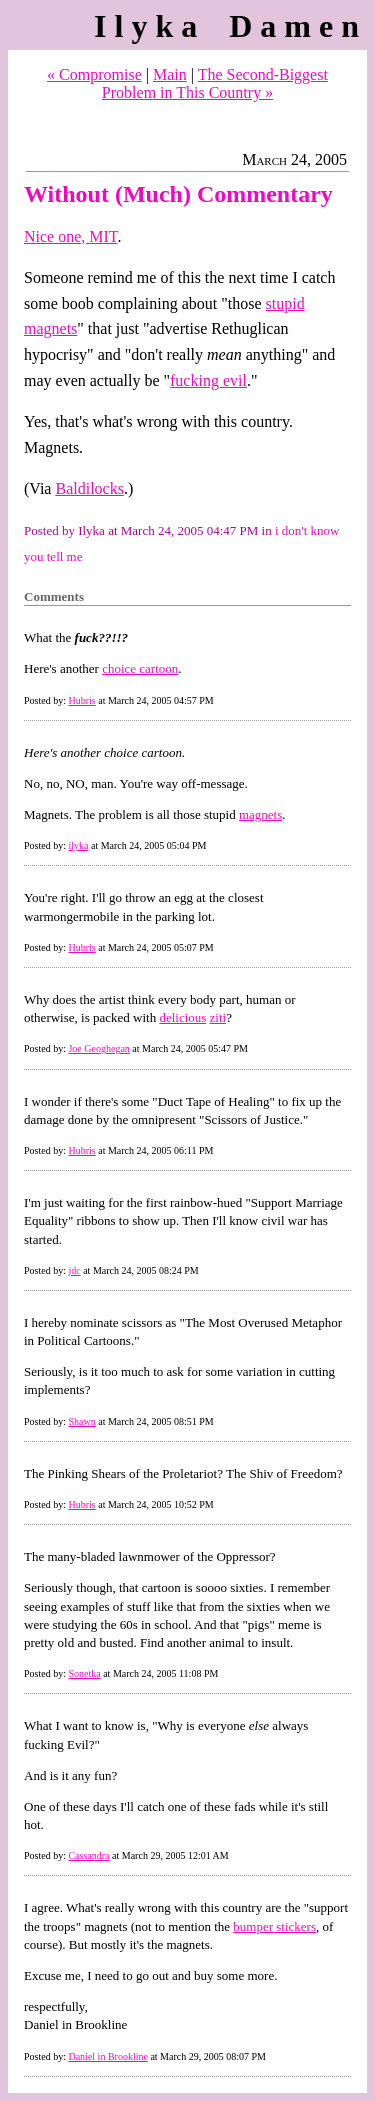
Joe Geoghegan (98, 1048)
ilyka (78, 845)
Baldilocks (89, 488)
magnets (260, 814)
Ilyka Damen (230, 26)
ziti (218, 1017)
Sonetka (84, 1673)
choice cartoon (140, 668)
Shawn (81, 1421)
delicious (182, 1017)
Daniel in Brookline (107, 2056)
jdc (74, 1270)
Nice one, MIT (70, 236)
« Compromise (94, 74)
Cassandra (88, 1855)
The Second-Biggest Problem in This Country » (215, 83)
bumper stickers (274, 1926)
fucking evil (208, 380)
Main (170, 74)
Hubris (81, 700)
